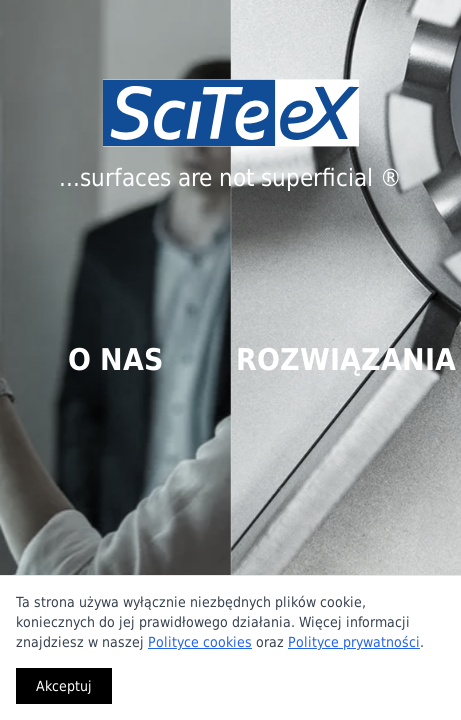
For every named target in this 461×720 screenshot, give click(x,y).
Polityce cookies (200, 642)
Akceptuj (64, 686)
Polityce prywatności (354, 642)
